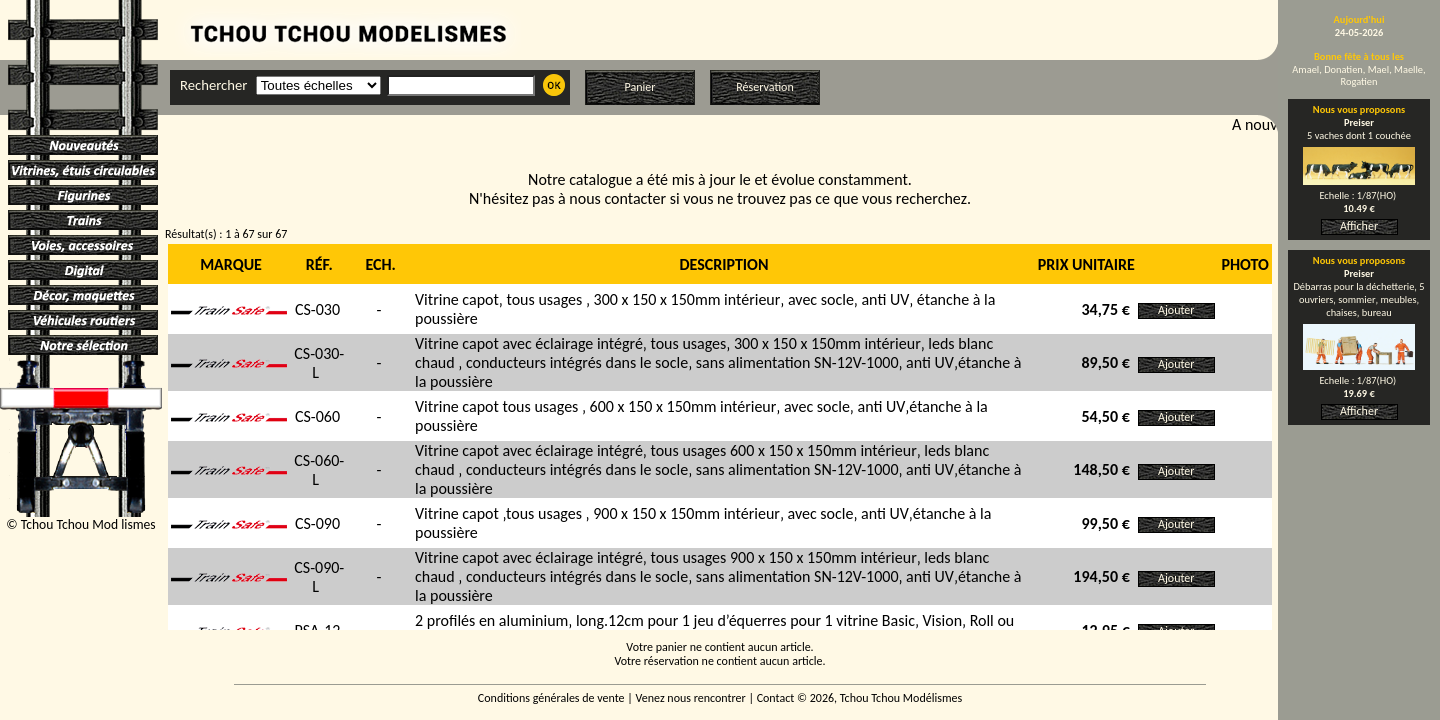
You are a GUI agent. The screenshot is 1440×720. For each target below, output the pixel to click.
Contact (776, 698)
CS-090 (317, 523)
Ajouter (1176, 310)
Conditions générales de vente (551, 698)
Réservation (764, 87)
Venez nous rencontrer (691, 698)
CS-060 (317, 416)
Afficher (1359, 226)
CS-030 (317, 309)
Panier (640, 87)
